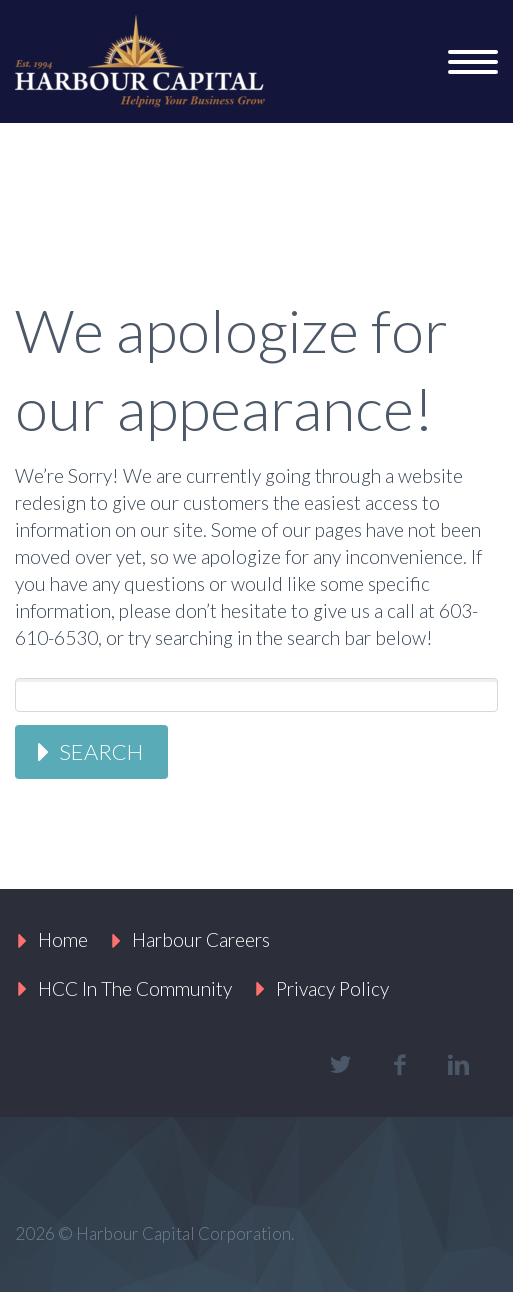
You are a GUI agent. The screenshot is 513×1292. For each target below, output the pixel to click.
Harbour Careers (201, 939)
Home (63, 939)
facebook (399, 1065)
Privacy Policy (332, 988)
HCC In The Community (135, 988)
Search (101, 751)
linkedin (458, 1065)
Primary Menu (473, 62)
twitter (340, 1065)
